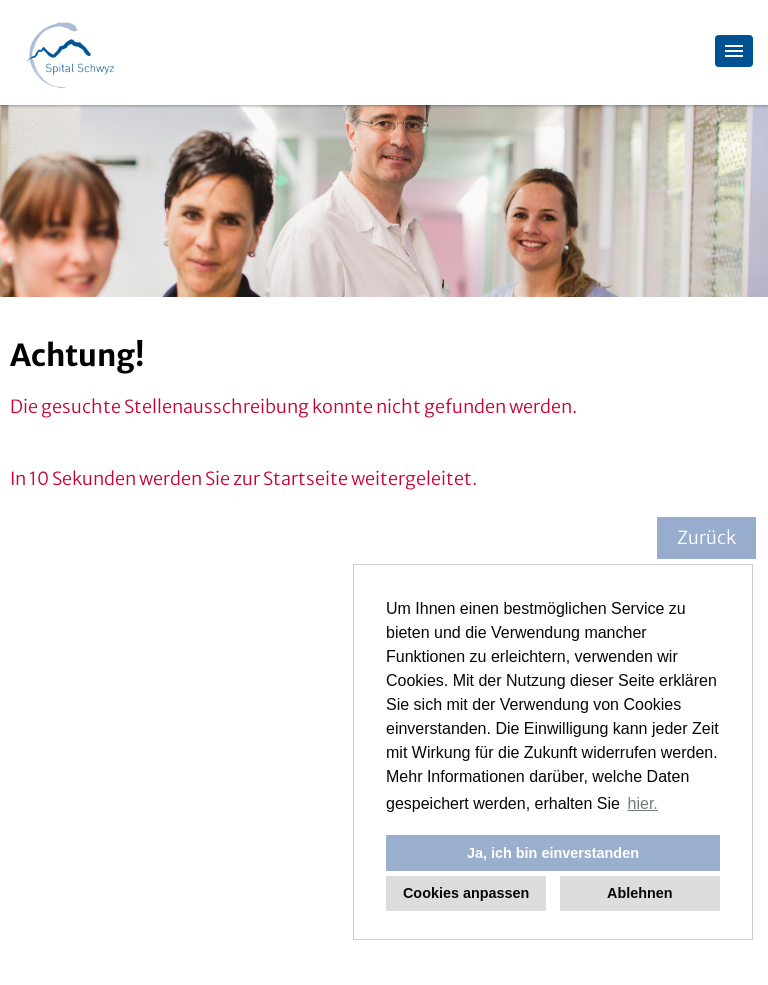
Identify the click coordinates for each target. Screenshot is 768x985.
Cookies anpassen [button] (466, 893)
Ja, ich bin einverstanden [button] (553, 853)
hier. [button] (643, 803)
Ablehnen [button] (640, 893)
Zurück (706, 537)
